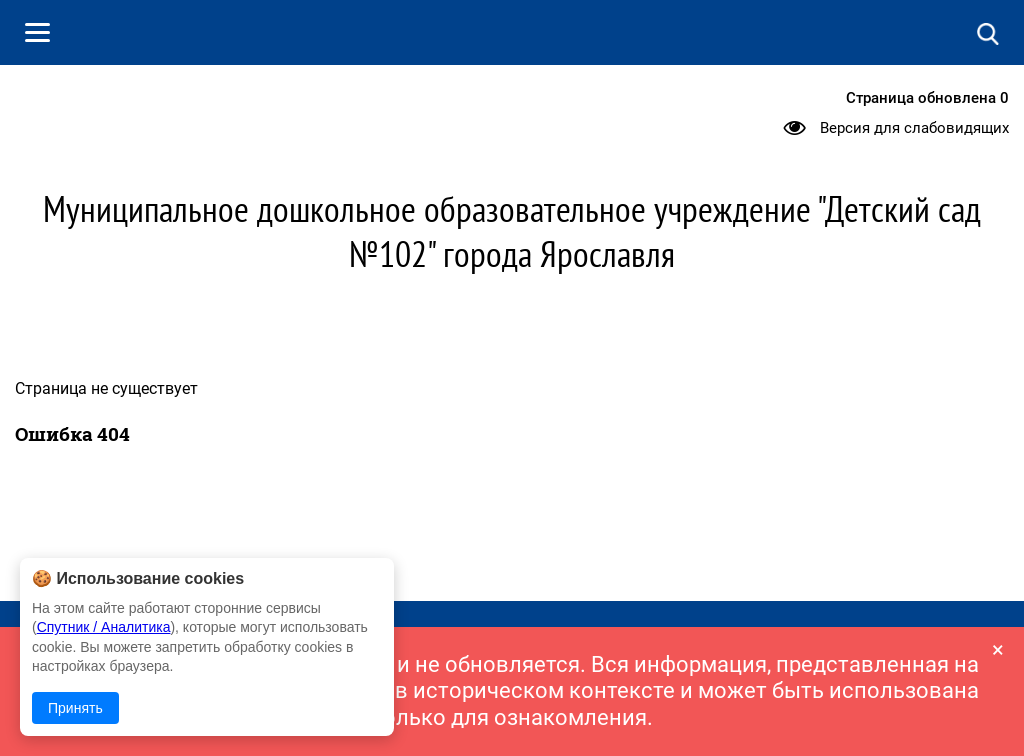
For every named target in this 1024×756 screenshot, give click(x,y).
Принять (75, 708)
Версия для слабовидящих (914, 128)
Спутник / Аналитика (104, 627)
